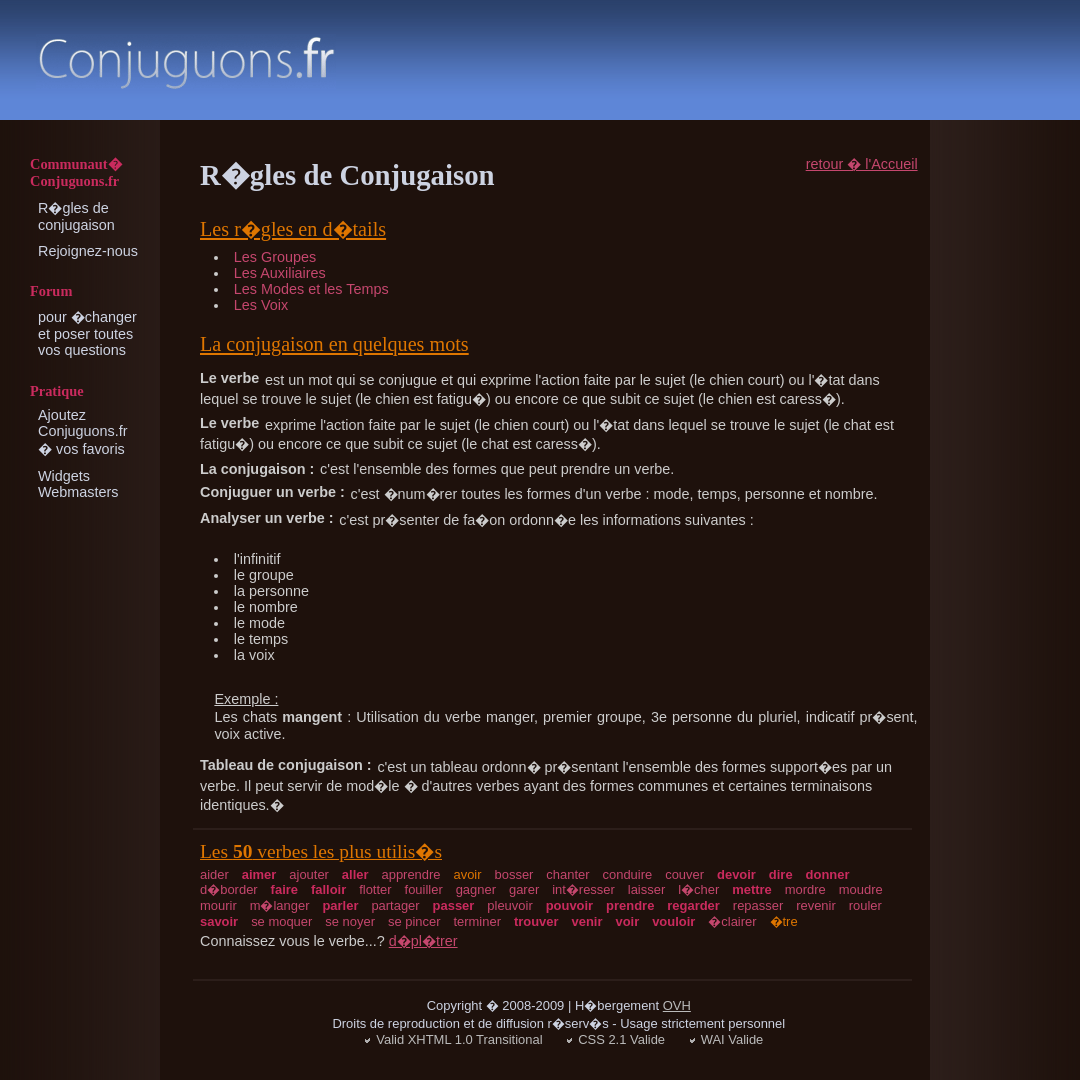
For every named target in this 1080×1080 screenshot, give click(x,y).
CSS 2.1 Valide (621, 1039)
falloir (328, 889)
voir (627, 921)
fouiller (424, 889)
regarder (693, 905)
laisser (646, 889)
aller (355, 874)
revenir (816, 905)
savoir (219, 921)
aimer (259, 874)
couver (684, 874)
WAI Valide (732, 1039)
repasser (758, 905)
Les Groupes (275, 257)
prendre (630, 905)
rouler (865, 905)
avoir (467, 874)
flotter (375, 889)
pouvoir (570, 905)
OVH (677, 1005)
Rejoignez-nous (88, 251)
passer (454, 905)
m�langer (280, 905)
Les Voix (261, 305)
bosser (514, 874)
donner (828, 874)
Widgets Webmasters (78, 484)
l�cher (698, 889)
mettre (752, 889)
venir (587, 921)
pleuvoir (509, 905)
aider (214, 874)
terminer (477, 921)
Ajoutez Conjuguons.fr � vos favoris (83, 432)
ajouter (309, 874)
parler (340, 905)
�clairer (732, 921)
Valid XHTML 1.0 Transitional (459, 1039)
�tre (784, 921)
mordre (805, 889)
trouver (536, 921)
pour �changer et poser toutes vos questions (87, 333)
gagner (476, 889)
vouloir (673, 921)
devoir (736, 874)
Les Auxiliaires (280, 273)
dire (781, 874)
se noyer (350, 921)
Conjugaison (186, 62)
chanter (567, 874)
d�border (229, 889)
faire (284, 889)
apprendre (410, 874)
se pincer (414, 921)
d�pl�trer (423, 941)
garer (524, 889)
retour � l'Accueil (862, 164)
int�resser (583, 889)
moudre (861, 889)
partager (395, 905)
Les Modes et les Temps (311, 289)
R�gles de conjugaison (76, 216)
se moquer (281, 921)
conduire (628, 874)
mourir (218, 905)
